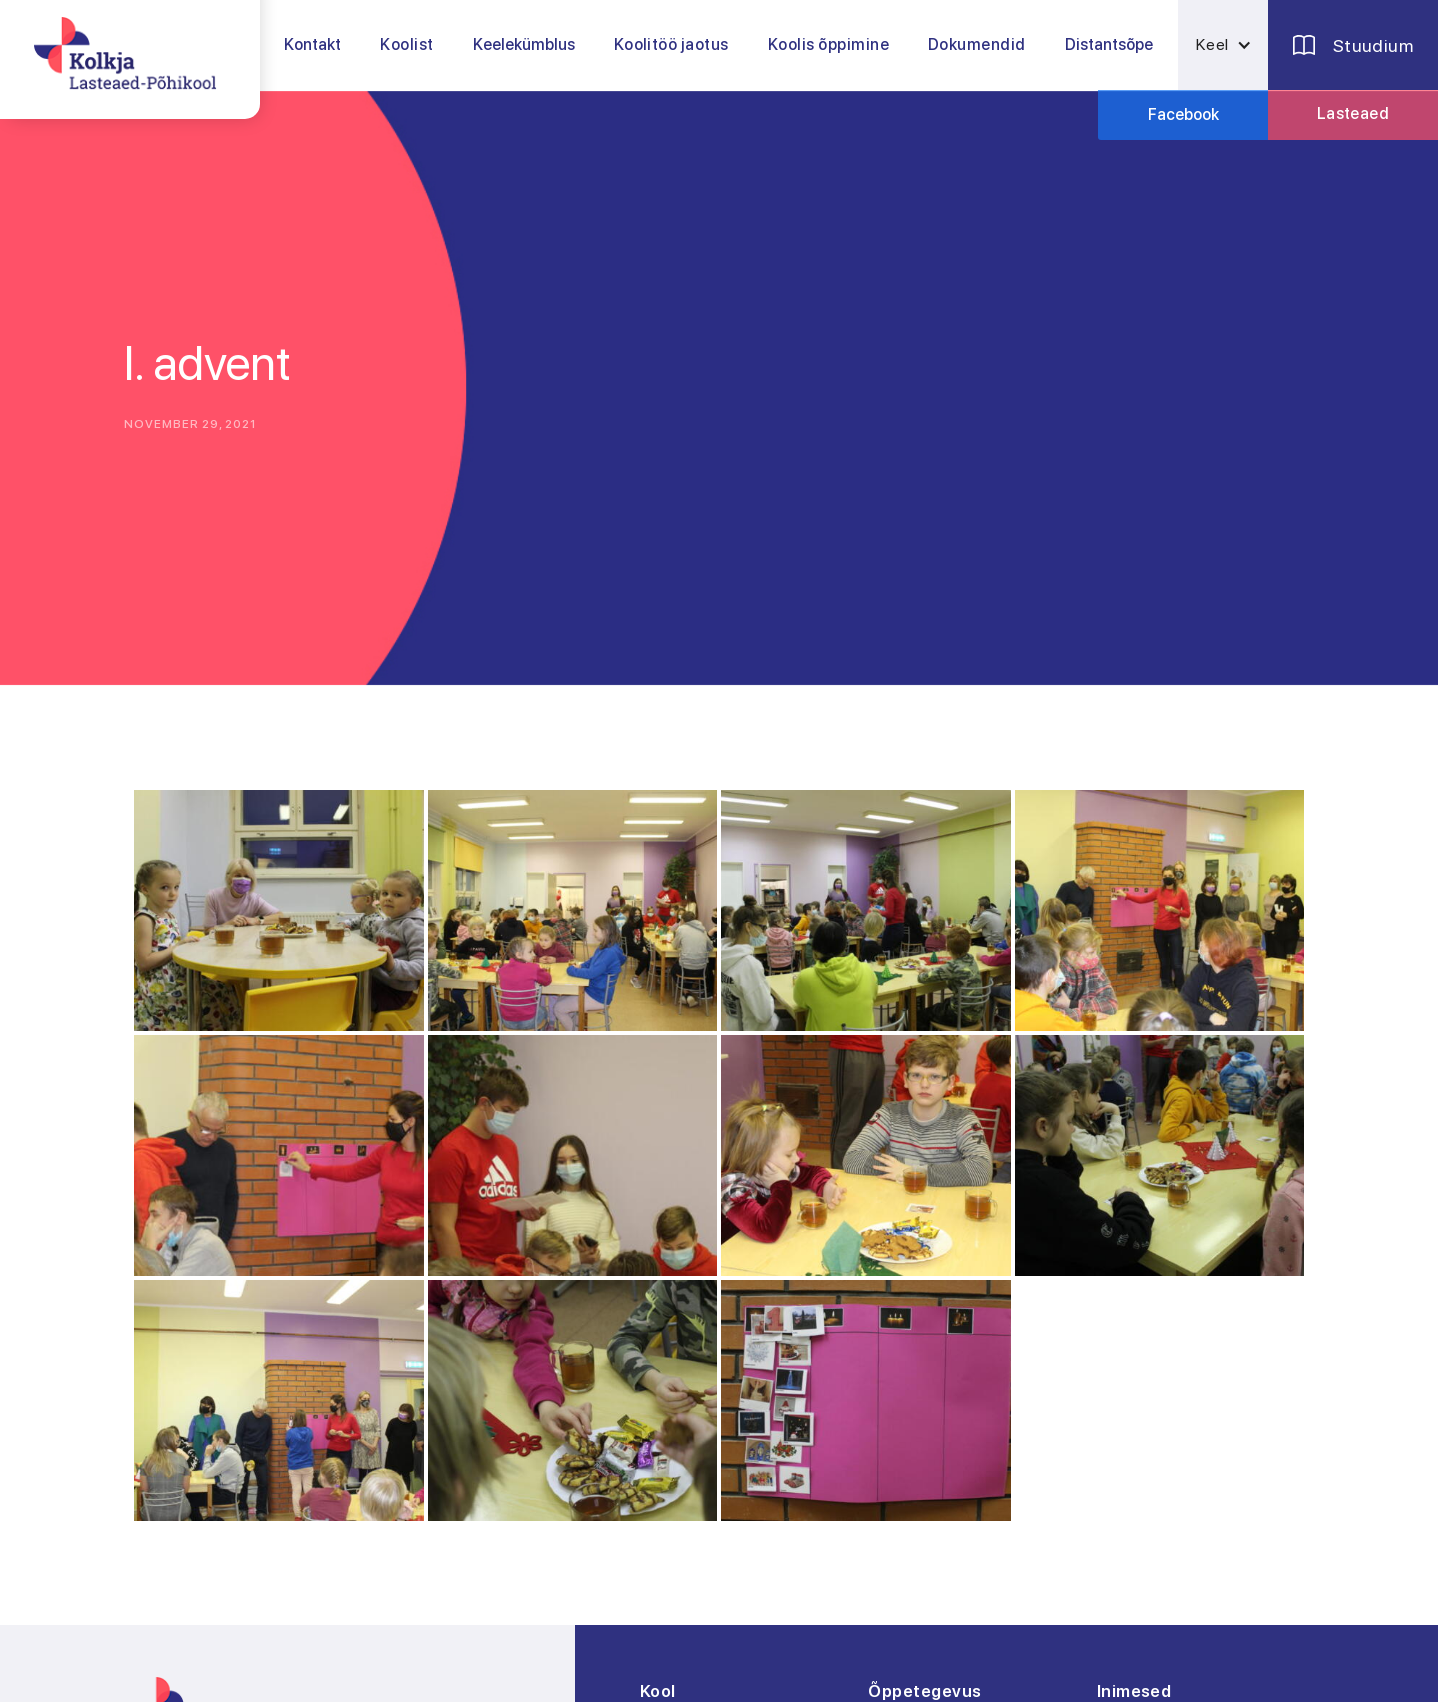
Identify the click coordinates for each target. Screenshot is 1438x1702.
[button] (407, 45)
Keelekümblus (524, 44)
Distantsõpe (1109, 44)
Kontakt (312, 44)
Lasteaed (1353, 113)
